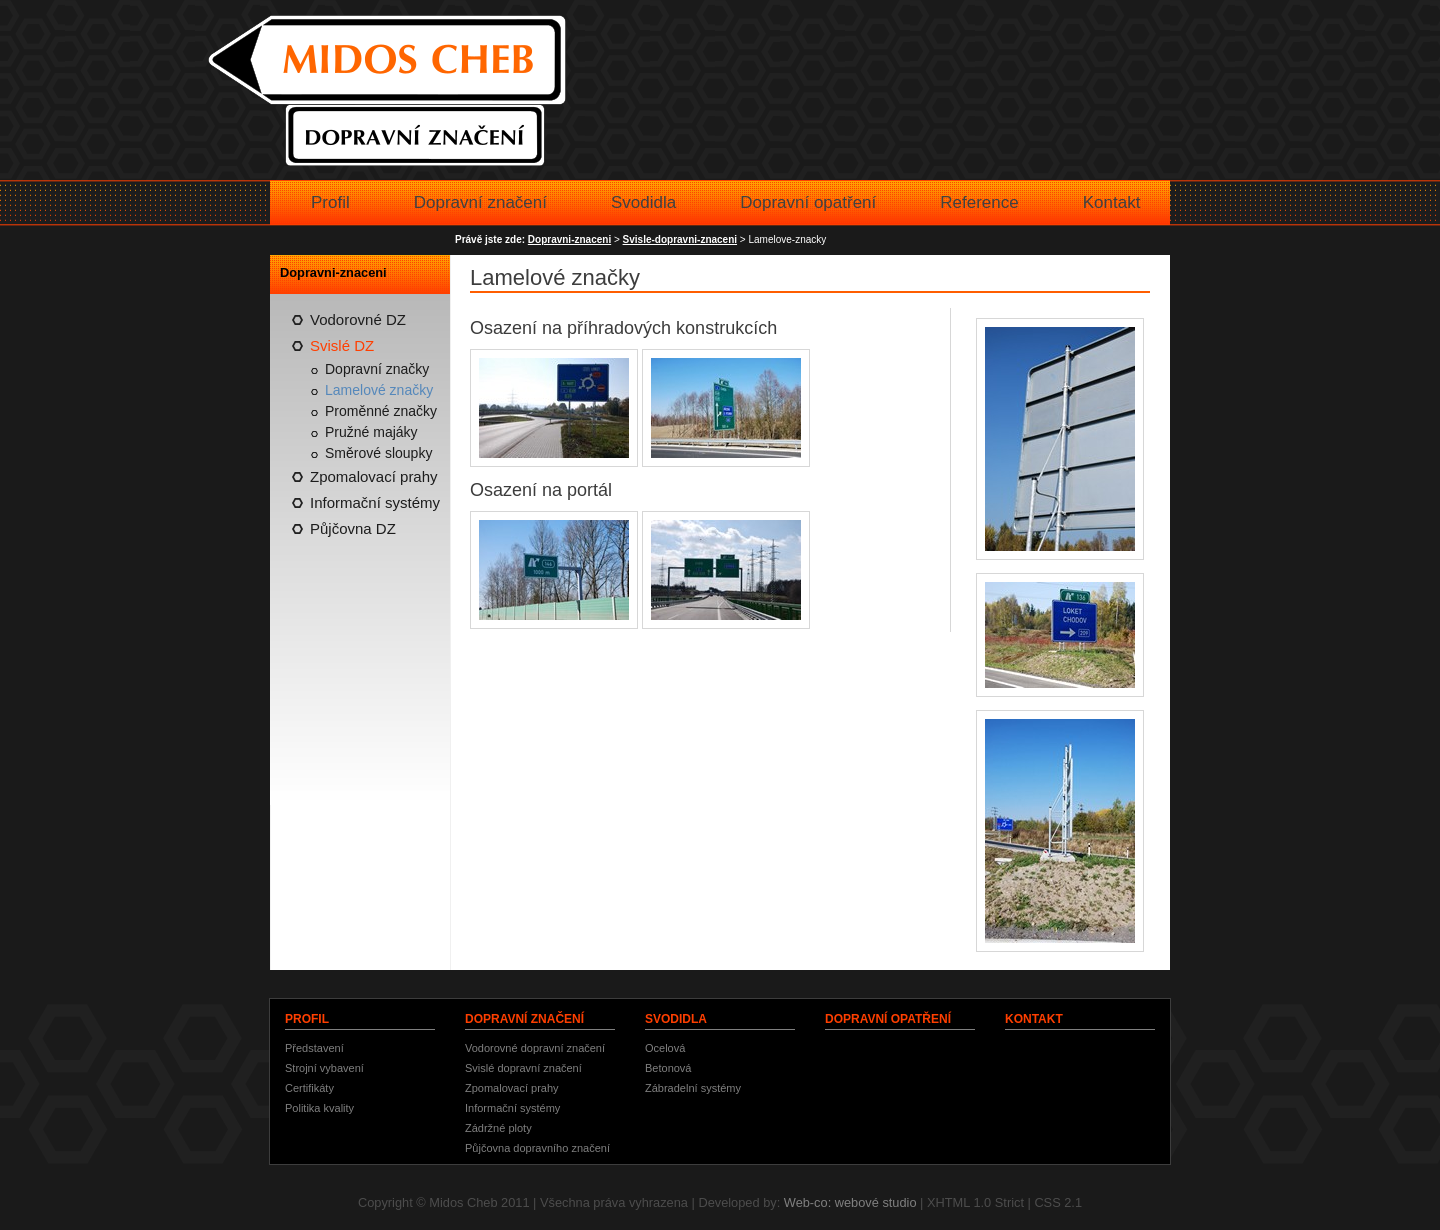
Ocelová (665, 1048)
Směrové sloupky (378, 453)
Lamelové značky (379, 390)
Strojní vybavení (324, 1068)
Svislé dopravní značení (523, 1068)
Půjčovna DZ (353, 528)
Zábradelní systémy (693, 1088)
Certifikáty (309, 1088)
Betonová (668, 1068)
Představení (314, 1048)
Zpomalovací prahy (374, 476)
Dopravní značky (377, 369)
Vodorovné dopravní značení (535, 1048)
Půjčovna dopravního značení (537, 1148)
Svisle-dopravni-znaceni (680, 239)
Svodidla (643, 202)
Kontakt (1112, 202)
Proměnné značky (381, 411)
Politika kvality (319, 1108)
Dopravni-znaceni (569, 239)
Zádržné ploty (498, 1128)
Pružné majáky (371, 432)
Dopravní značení (480, 202)
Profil (330, 202)
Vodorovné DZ (358, 319)
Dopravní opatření (808, 202)
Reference (979, 202)
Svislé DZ (342, 345)
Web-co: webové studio (850, 1202)
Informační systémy (375, 502)
